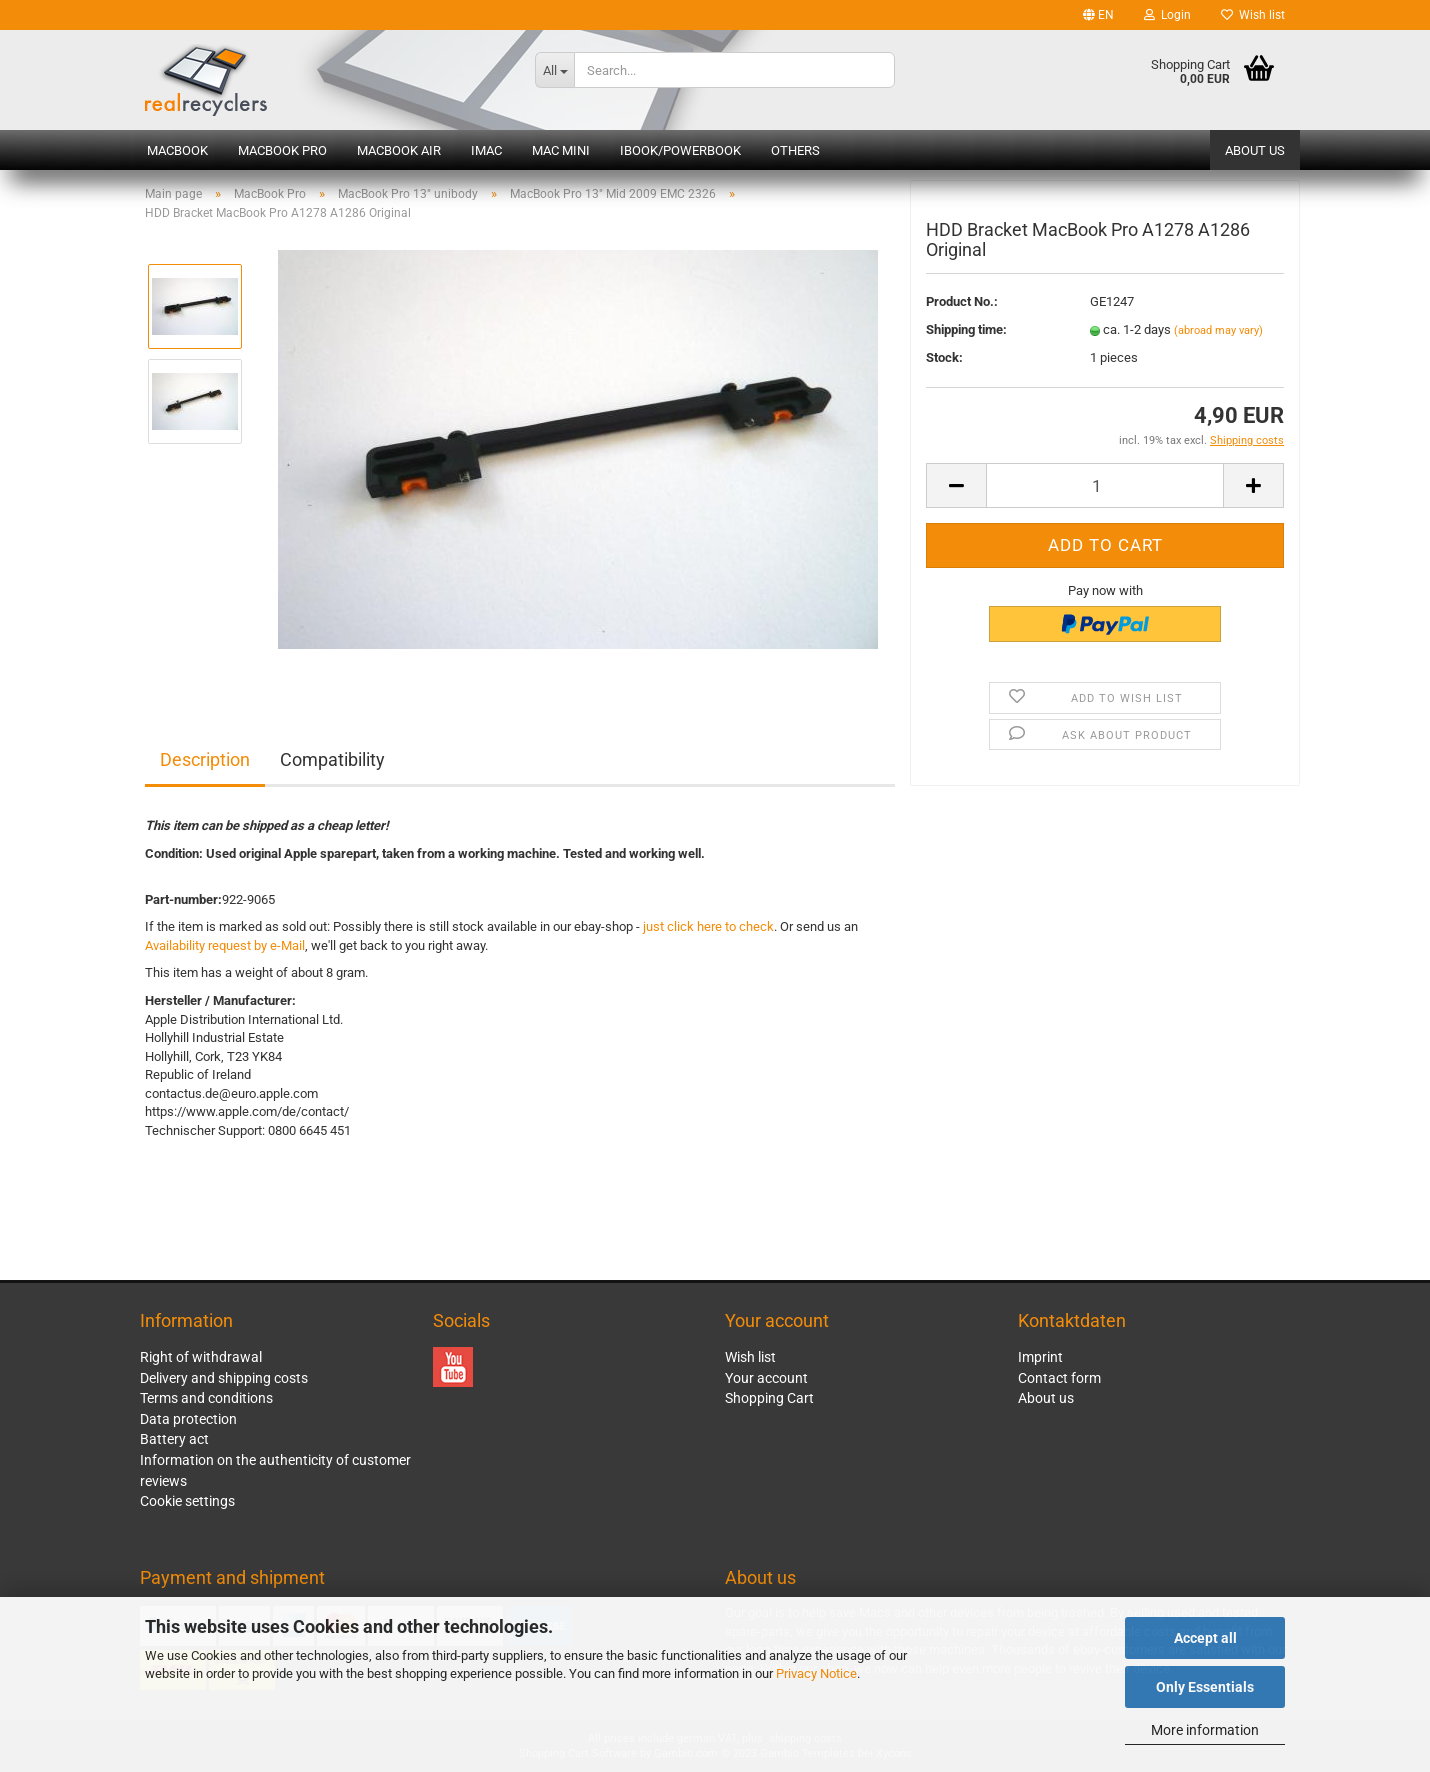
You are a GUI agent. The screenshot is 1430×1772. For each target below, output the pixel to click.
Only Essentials (1205, 1687)
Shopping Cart (769, 1398)
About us (1255, 150)
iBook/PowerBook (680, 150)
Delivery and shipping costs (224, 1378)
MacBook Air (399, 150)
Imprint (1040, 1357)
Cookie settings (187, 1501)
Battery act (174, 1439)
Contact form (1059, 1378)
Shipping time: (966, 334)
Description (205, 759)
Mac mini (561, 150)
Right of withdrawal (201, 1357)
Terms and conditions (206, 1398)
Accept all (1205, 1638)
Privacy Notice (816, 1673)
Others (795, 150)
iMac (486, 150)
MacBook (177, 150)
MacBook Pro (282, 150)
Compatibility (332, 759)
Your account (766, 1378)
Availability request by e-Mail (225, 945)
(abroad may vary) (1218, 335)
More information (1205, 1730)
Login (1167, 15)
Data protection (188, 1419)
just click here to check (708, 926)
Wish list (1253, 15)
